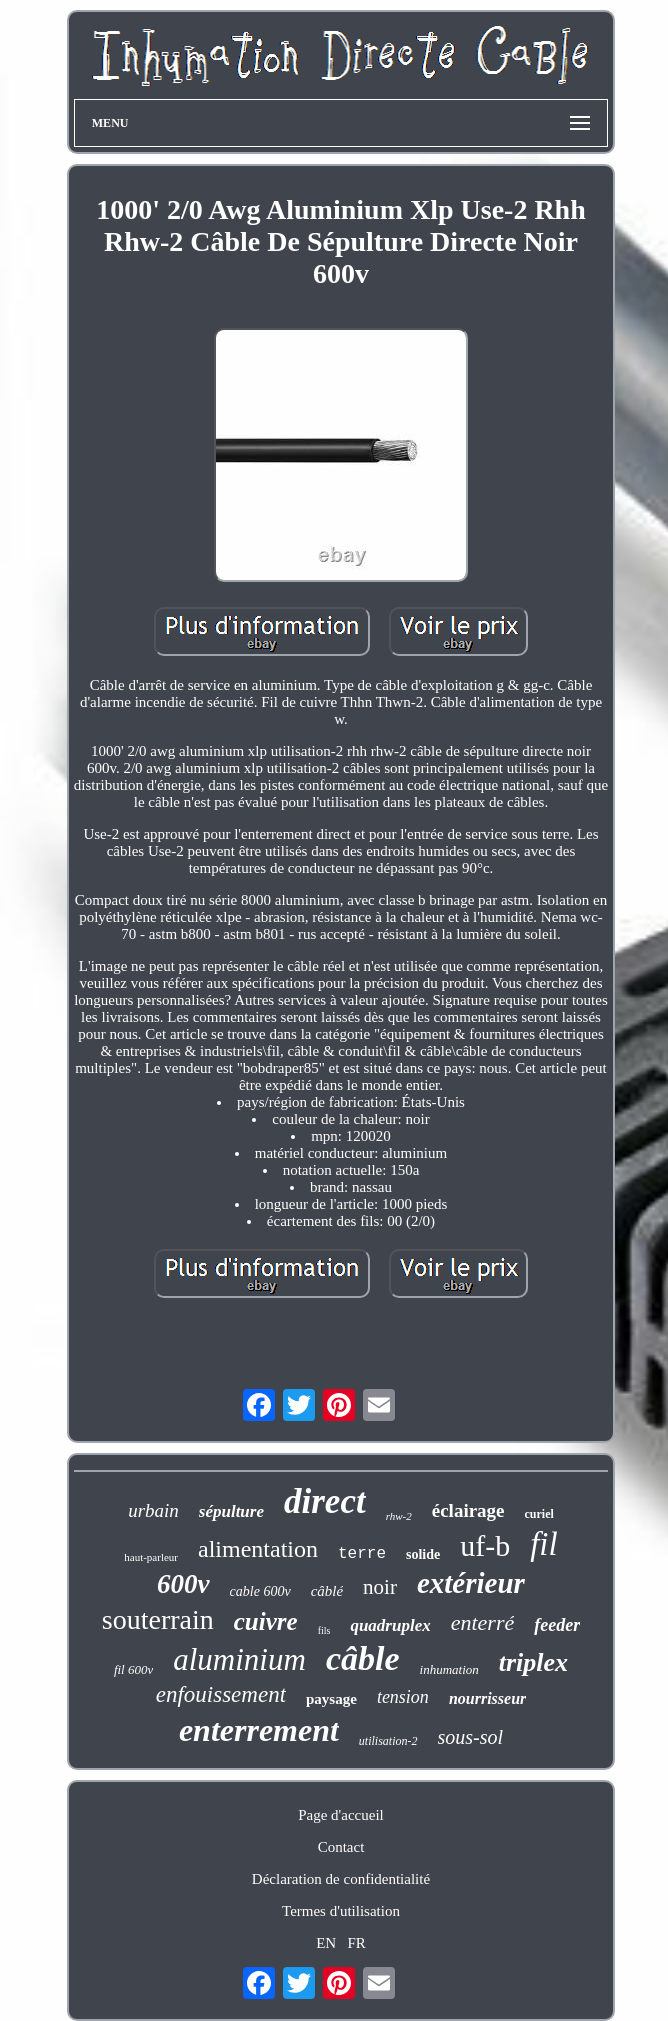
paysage (331, 1699)
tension (403, 1697)
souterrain (158, 1619)
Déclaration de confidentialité (341, 1879)
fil (544, 1544)
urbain (153, 1510)
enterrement (259, 1730)
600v (183, 1584)
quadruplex (390, 1625)
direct (325, 1501)
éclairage (468, 1510)
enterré (483, 1622)
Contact (341, 1847)
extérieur (471, 1583)
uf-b (485, 1545)
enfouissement (221, 1694)
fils (324, 1630)
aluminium (239, 1659)
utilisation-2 (388, 1741)
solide (423, 1554)
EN (326, 1943)
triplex (533, 1662)
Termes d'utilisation (341, 1911)
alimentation (258, 1549)
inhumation (449, 1669)
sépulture (231, 1511)
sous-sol (471, 1737)
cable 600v (260, 1591)
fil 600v (133, 1669)
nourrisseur (487, 1698)
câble (363, 1658)
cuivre (266, 1621)
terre (362, 1554)
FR (356, 1943)
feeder (557, 1625)
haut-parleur (151, 1557)
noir (380, 1587)
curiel (539, 1514)
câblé (327, 1591)
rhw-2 (399, 1516)
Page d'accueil (341, 1815)
